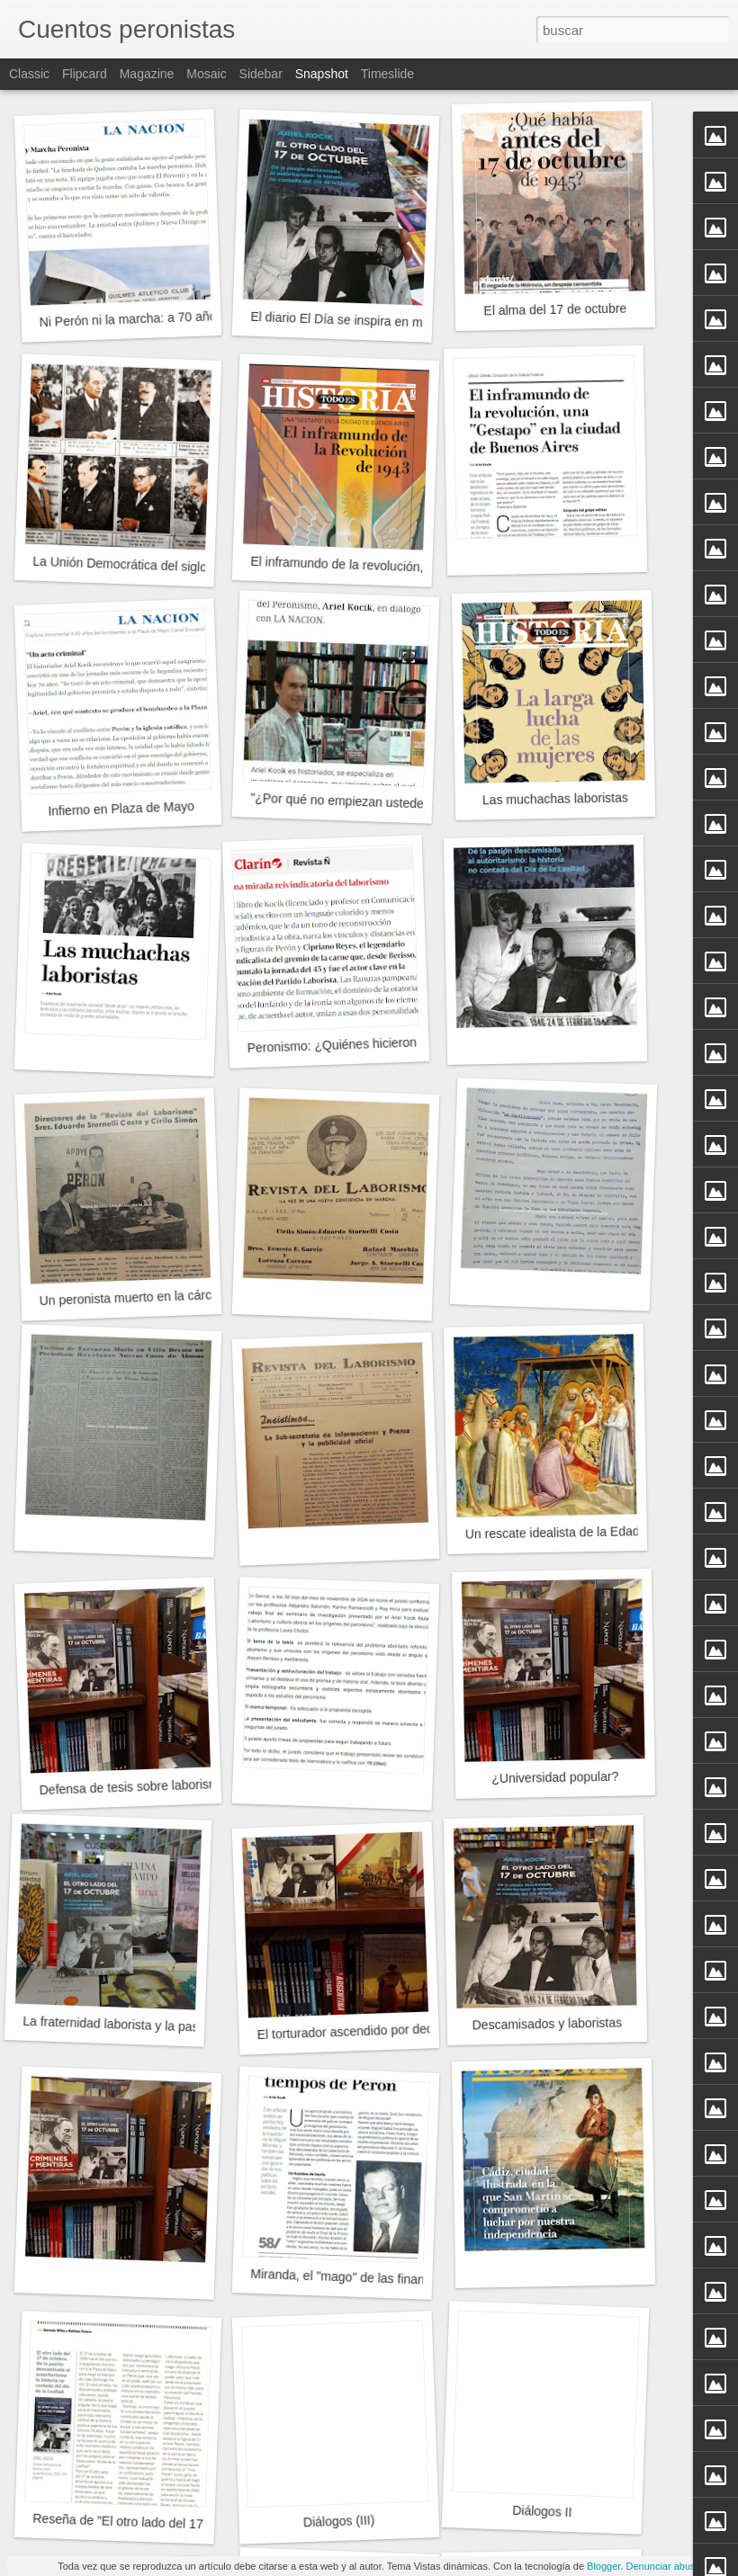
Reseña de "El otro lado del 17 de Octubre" (153, 2522)
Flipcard (84, 74)
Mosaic (206, 74)
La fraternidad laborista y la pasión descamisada (157, 2025)
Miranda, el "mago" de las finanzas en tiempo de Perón (404, 2279)
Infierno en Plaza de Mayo (121, 808)
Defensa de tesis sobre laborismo (132, 1786)
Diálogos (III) (339, 2521)
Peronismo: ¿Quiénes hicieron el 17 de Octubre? (383, 1044)
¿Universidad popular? (554, 1777)
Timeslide (387, 74)
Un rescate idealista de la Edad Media (571, 1532)
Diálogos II (542, 2511)
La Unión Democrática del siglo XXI (131, 565)
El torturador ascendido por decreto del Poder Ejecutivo (411, 2029)
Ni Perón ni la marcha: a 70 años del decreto (163, 317)
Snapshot (321, 74)
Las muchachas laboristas (555, 799)
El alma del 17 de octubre (554, 309)
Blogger (603, 2566)
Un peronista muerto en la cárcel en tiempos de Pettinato (198, 1295)
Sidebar (261, 74)
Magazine (147, 74)
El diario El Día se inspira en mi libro (351, 320)
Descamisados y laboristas (547, 2024)
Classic (29, 74)
